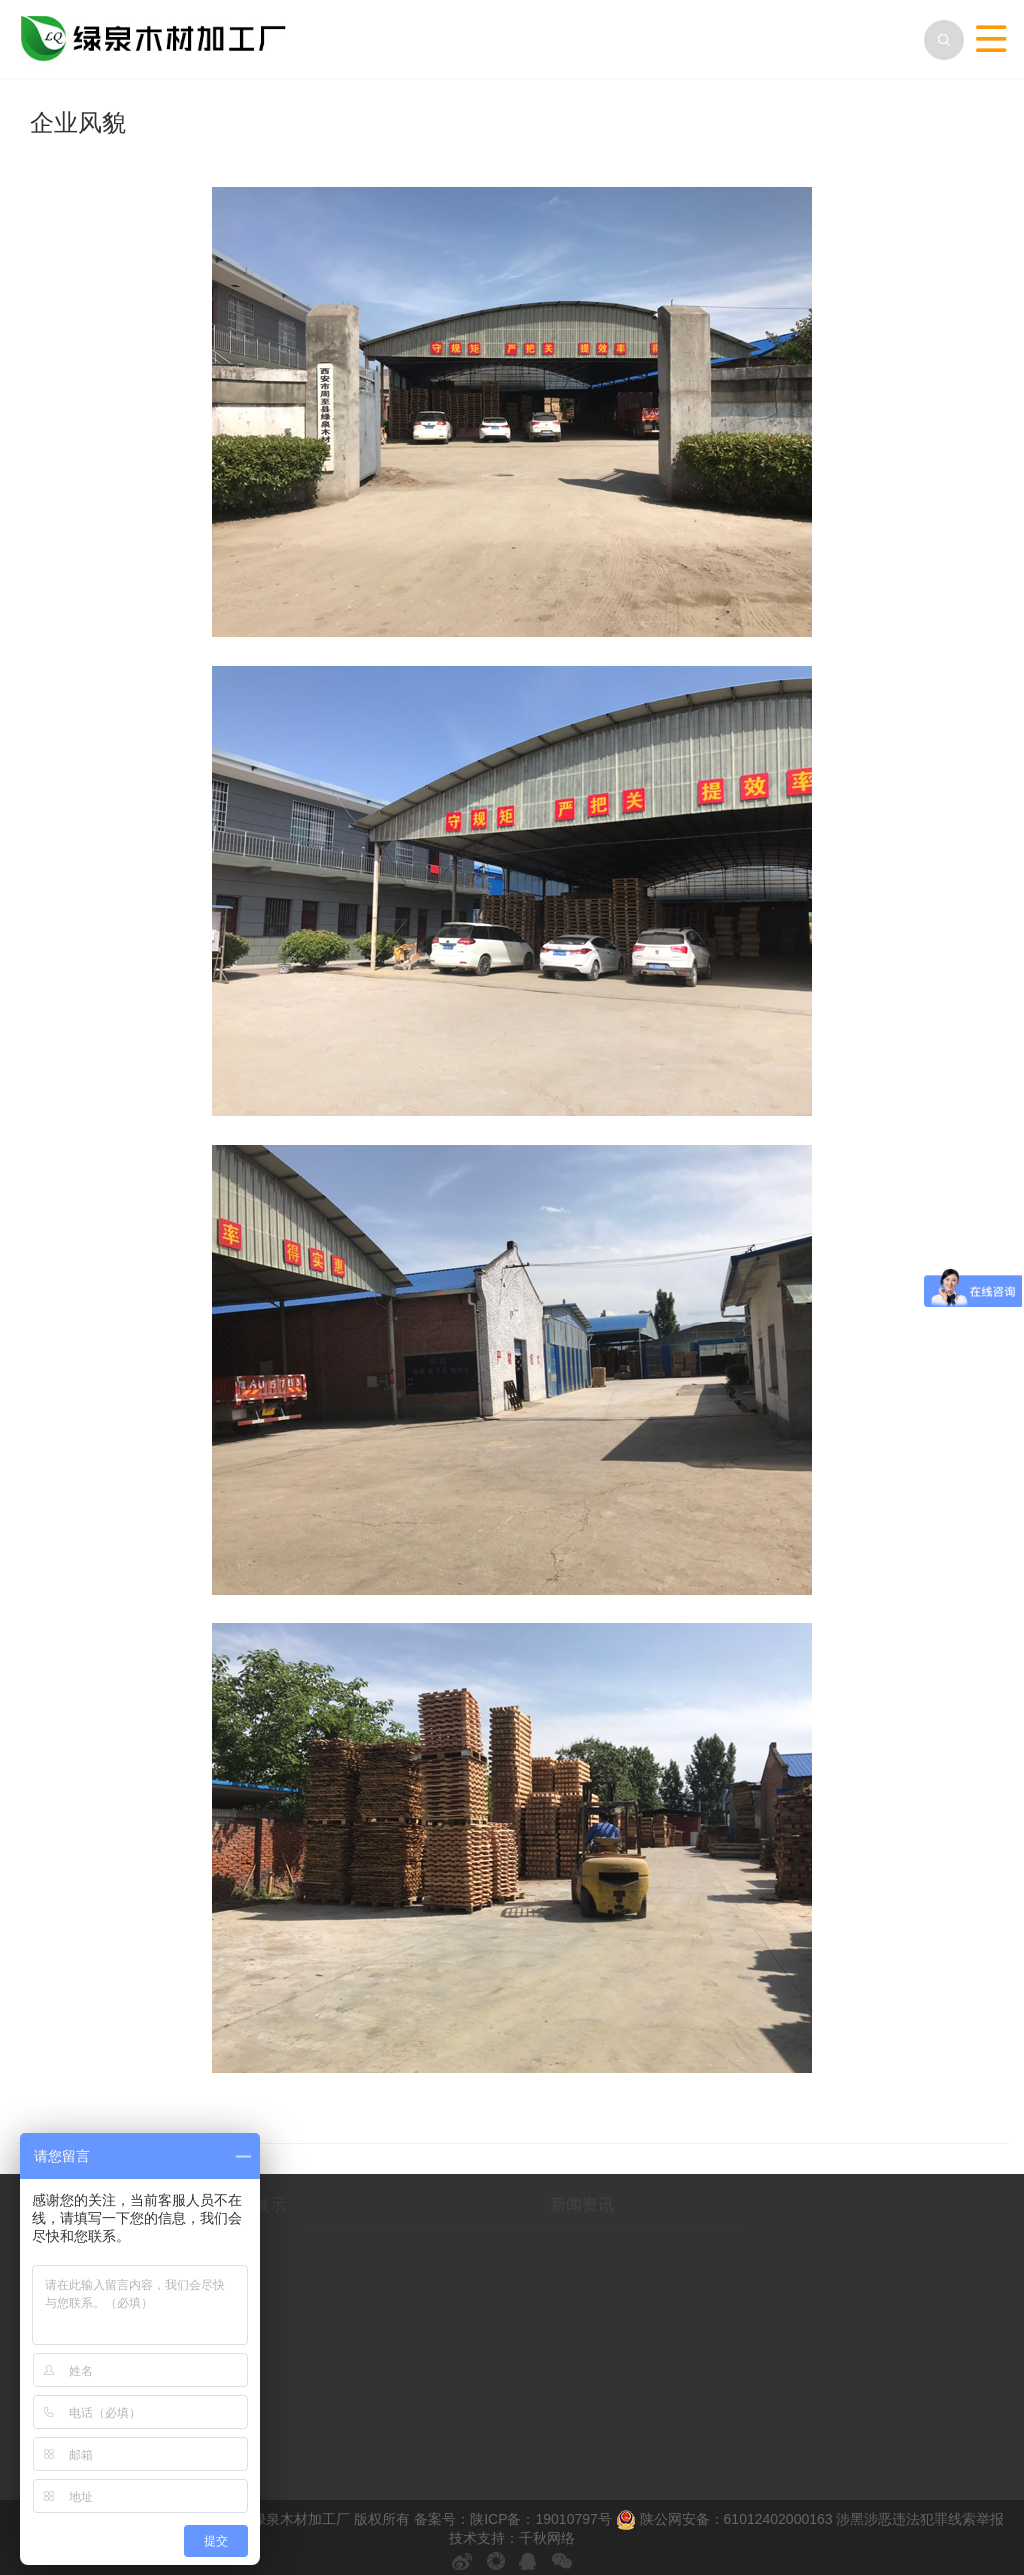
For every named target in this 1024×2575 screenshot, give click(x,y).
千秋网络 (547, 2538)
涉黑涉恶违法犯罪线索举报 (920, 2519)
